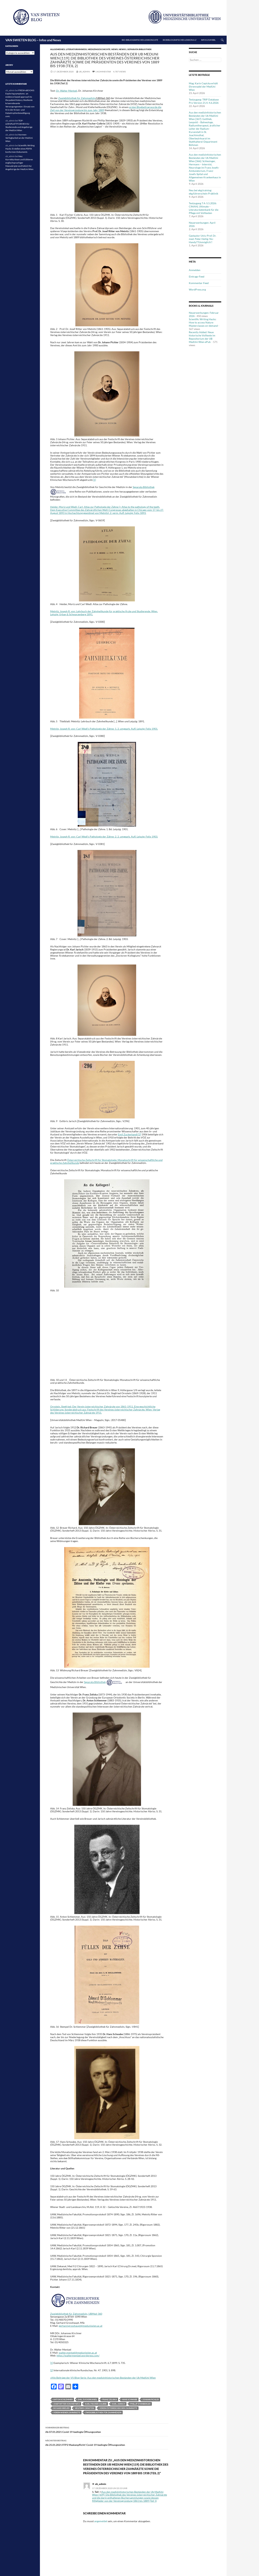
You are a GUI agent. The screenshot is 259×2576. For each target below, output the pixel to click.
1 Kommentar (103, 71)
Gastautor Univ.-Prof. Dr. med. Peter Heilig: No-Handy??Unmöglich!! (202, 239)
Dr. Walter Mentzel (66, 90)
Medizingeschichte (99, 49)
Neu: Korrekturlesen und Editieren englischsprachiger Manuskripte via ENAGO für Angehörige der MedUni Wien (19, 163)
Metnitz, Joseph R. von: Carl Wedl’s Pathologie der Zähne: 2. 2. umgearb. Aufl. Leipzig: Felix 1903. (104, 836)
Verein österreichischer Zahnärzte (118, 2408)
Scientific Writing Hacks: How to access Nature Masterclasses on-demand (203, 322)
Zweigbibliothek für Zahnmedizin (77, 98)
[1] (94, 479)
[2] (139, 1134)
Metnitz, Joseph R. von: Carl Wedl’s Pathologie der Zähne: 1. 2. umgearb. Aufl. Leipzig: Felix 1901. (104, 728)
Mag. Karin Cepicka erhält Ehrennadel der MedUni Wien (203, 86)
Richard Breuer (61, 2408)
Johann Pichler (150, 2399)
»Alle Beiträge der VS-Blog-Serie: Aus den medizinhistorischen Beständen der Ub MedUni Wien (103, 2377)
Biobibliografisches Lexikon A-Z (179, 40)
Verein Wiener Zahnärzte (66, 2412)
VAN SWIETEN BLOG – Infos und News (33, 40)
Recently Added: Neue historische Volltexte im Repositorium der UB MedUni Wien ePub (202, 337)
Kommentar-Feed (199, 283)
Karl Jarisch (118, 2404)
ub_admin (84, 71)
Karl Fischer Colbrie (96, 2404)
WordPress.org (197, 289)
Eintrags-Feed (196, 276)
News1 (122, 49)
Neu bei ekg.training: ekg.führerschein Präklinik (203, 192)
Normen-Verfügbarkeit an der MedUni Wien (19, 137)
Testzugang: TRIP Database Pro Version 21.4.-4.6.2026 (204, 101)
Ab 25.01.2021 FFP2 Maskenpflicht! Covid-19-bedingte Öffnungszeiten (106, 2442)
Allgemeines (57, 49)
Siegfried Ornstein (84, 2408)
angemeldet (100, 2521)
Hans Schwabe (129, 2399)
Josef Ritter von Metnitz (66, 2404)
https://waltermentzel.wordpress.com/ (78, 2355)
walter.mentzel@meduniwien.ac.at (78, 2352)
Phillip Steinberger (140, 2404)
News (114, 49)
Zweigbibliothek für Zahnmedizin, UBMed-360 (76, 2313)
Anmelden (194, 270)
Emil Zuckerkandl (128, 1134)
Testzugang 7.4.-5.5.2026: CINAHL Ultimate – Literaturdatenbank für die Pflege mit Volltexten (203, 208)
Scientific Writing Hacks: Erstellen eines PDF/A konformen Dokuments (20, 148)
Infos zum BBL (208, 40)
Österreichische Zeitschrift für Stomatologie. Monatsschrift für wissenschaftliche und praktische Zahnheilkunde (106, 1161)
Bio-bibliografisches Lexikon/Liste (140, 40)
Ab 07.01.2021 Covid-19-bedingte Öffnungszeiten (106, 2429)
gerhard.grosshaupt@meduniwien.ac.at (80, 2325)
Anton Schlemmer (63, 2399)
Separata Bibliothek (139, 49)
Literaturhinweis (76, 49)
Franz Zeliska (109, 2399)
